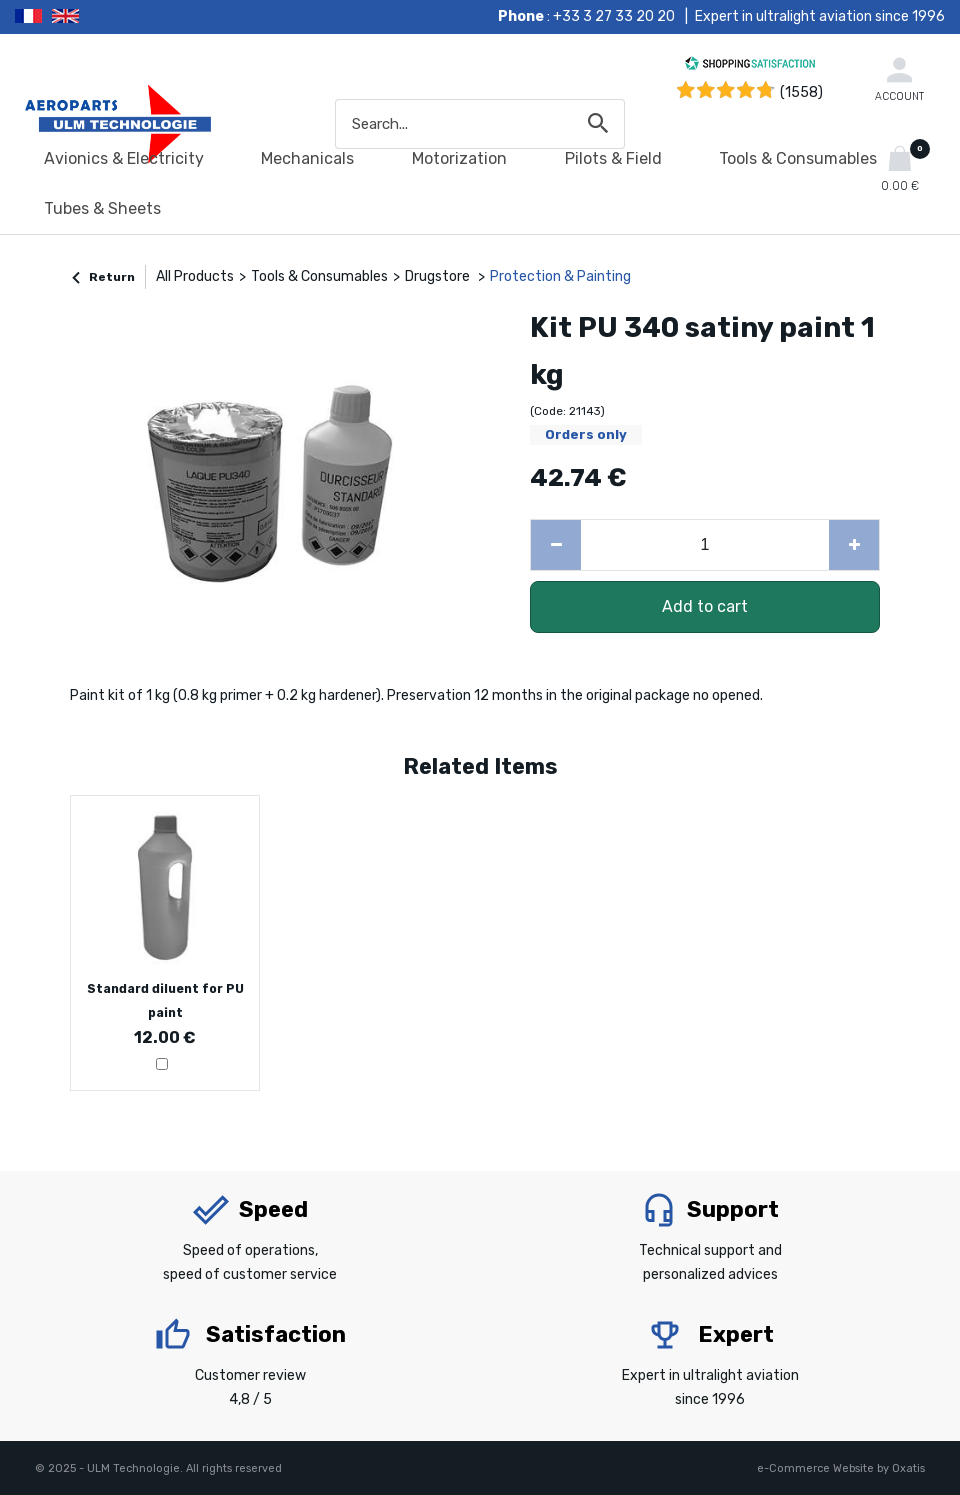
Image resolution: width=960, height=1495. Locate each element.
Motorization (459, 158)
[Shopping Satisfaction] (750, 66)
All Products (195, 276)
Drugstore (439, 276)
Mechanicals (307, 158)
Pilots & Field (613, 158)
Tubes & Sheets (102, 208)
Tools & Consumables (798, 158)
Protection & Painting (560, 276)
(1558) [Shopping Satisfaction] (801, 92)
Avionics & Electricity (124, 158)
